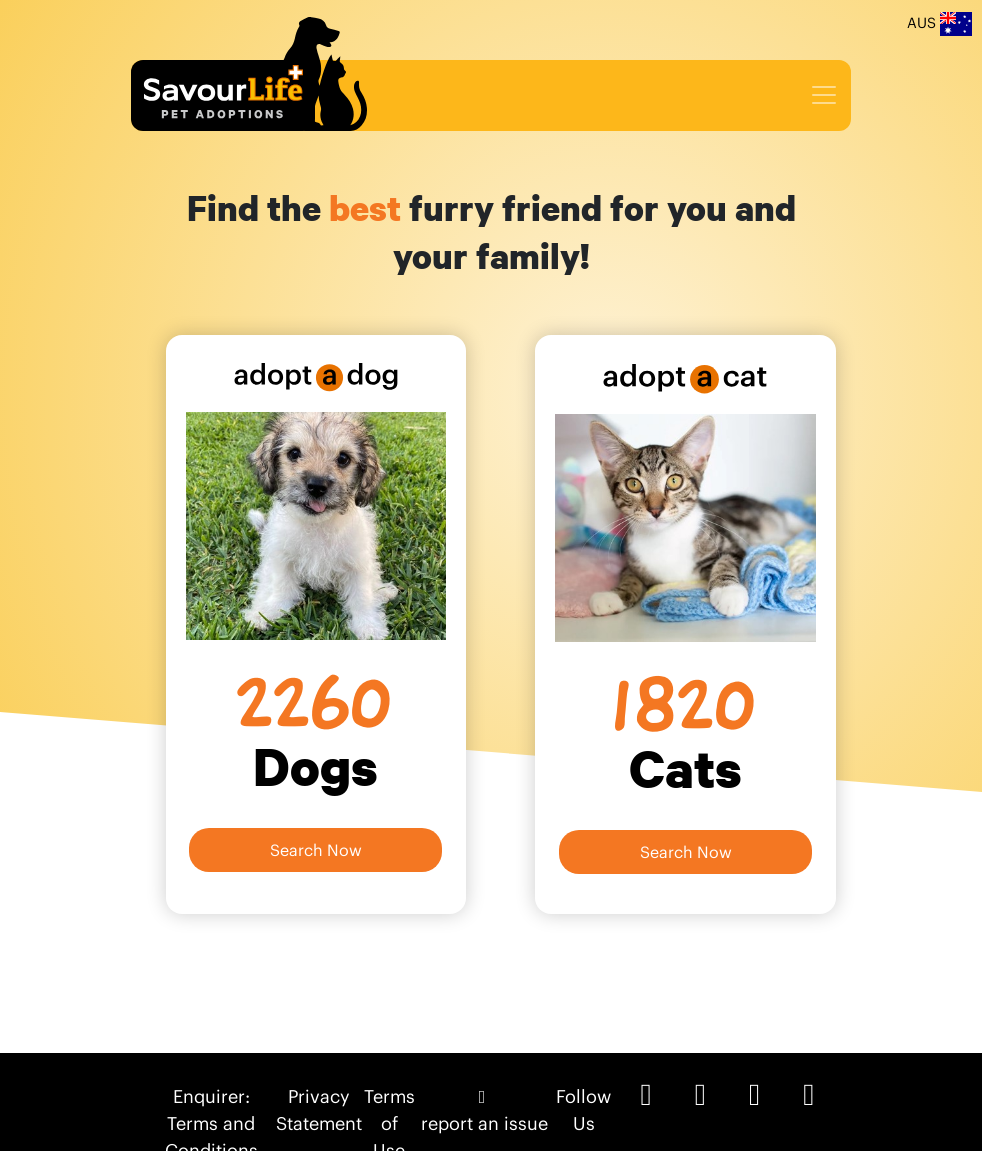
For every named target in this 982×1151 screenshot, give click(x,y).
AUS (939, 24)
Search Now (316, 850)
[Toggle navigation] (824, 95)
